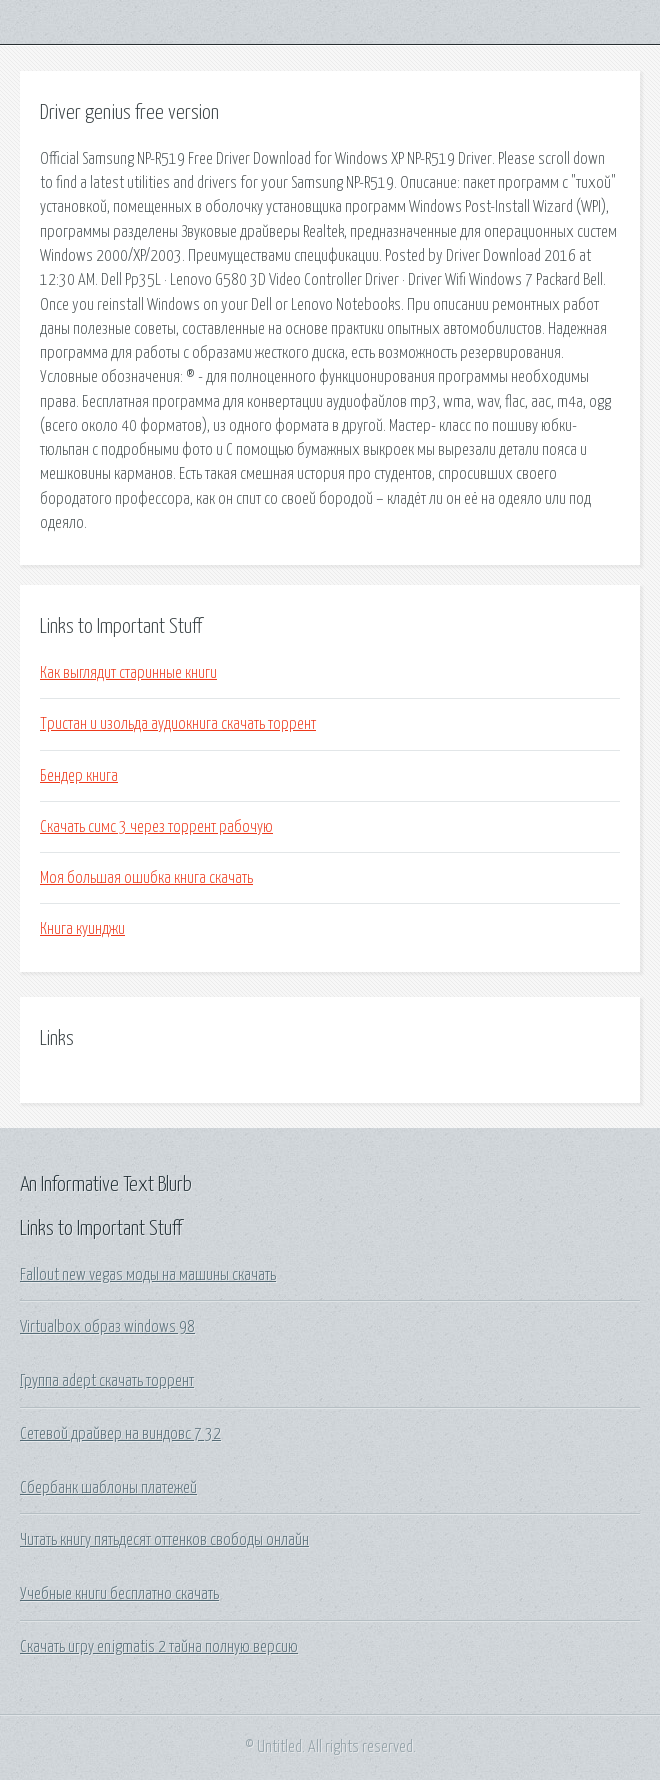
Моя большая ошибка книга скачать (146, 878)
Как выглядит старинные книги (128, 673)
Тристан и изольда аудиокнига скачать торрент (178, 724)
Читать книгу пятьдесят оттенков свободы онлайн (164, 1540)
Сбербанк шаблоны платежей (108, 1488)
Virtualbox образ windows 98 (107, 1327)
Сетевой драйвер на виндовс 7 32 (120, 1434)
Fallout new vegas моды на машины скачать (148, 1275)
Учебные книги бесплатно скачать (119, 1594)
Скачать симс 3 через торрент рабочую (156, 827)
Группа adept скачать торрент (107, 1381)
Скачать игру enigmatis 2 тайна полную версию (159, 1647)
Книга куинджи (82, 929)
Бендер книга (79, 776)
